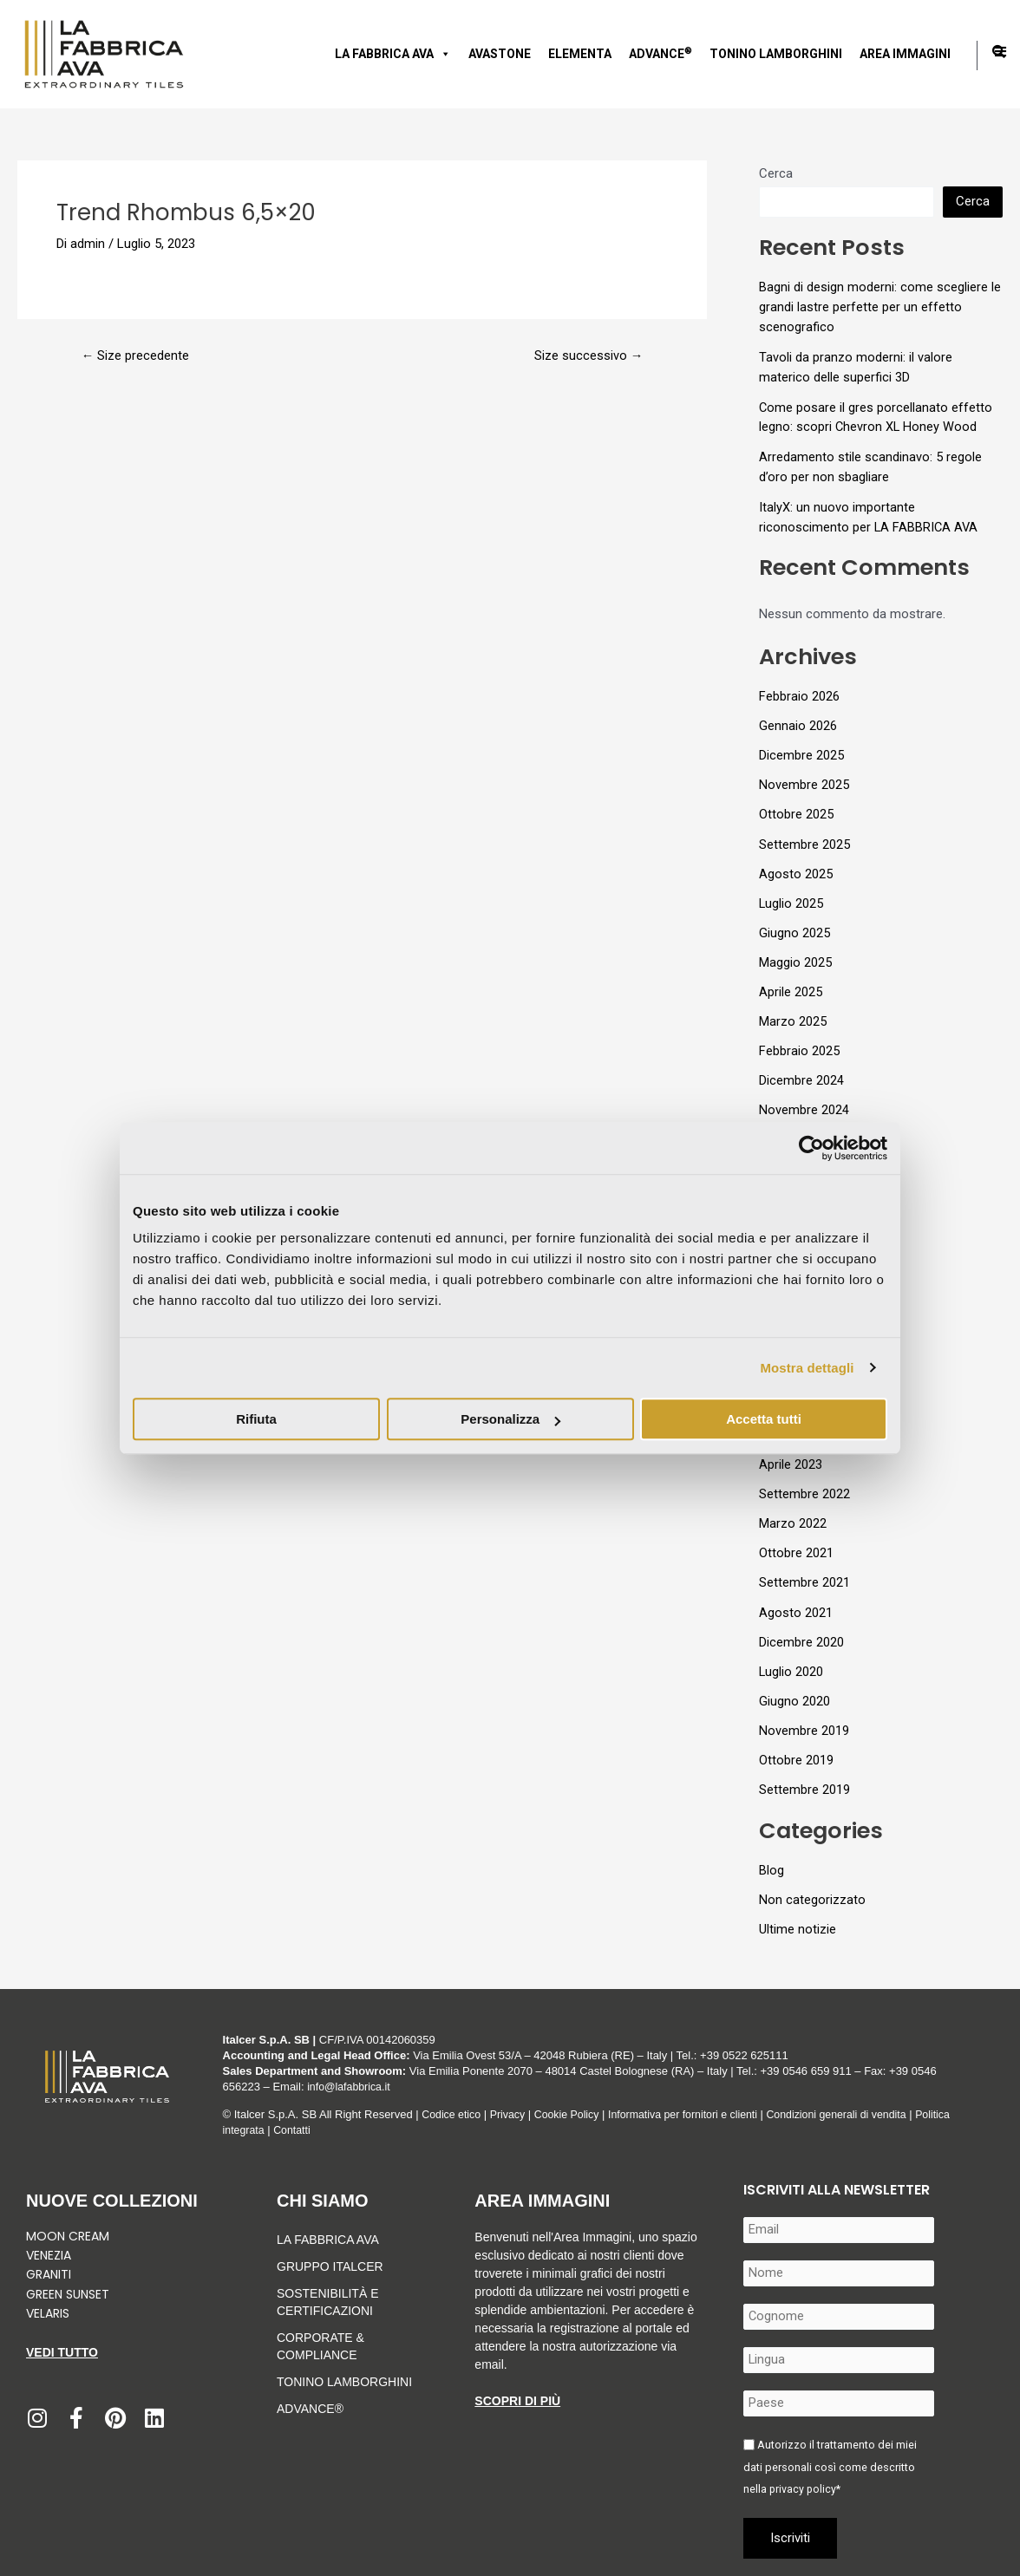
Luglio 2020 (791, 1658)
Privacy (511, 2114)
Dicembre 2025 (801, 752)
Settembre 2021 (804, 1571)
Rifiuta (256, 1419)
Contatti (295, 2129)
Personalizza (510, 1419)
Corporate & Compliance (320, 2346)
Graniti (50, 2274)
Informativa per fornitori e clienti (697, 2114)
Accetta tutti (763, 1419)
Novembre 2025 (804, 781)
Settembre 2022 (804, 1483)
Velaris (47, 2313)
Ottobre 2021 (796, 1541)
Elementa (579, 54)
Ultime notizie (797, 1914)
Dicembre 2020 (801, 1630)
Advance (660, 53)
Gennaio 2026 (798, 722)
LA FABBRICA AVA (328, 2240)
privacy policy (803, 2488)
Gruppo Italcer (330, 2266)
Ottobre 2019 (796, 1747)
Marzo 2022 (793, 1513)
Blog (771, 1855)
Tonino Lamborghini (775, 54)
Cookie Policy (573, 2114)
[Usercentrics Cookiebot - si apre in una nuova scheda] (811, 1148)
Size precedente (136, 355)
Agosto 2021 (796, 1600)
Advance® (310, 2409)
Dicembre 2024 (801, 1073)
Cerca (776, 173)
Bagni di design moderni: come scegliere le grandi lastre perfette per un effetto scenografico (880, 306)
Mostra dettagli (806, 1367)
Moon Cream (67, 2236)
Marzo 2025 (793, 1015)
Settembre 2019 (804, 1776)
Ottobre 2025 (796, 810)
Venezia (48, 2255)
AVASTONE (499, 54)
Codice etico (453, 2114)
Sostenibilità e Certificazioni (327, 2302)
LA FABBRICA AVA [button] (393, 53)
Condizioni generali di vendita (857, 2114)
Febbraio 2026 (799, 693)
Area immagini (905, 54)
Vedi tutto (62, 2352)
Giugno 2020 (794, 1688)
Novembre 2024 (804, 1103)
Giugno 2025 (794, 928)
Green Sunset (67, 2294)
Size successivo (588, 355)
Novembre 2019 (804, 1717)
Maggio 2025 (795, 956)
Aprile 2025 (790, 986)
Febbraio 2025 (799, 1045)
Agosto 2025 (796, 869)
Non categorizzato (812, 1885)
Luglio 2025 (791, 898)
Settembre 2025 (804, 839)
